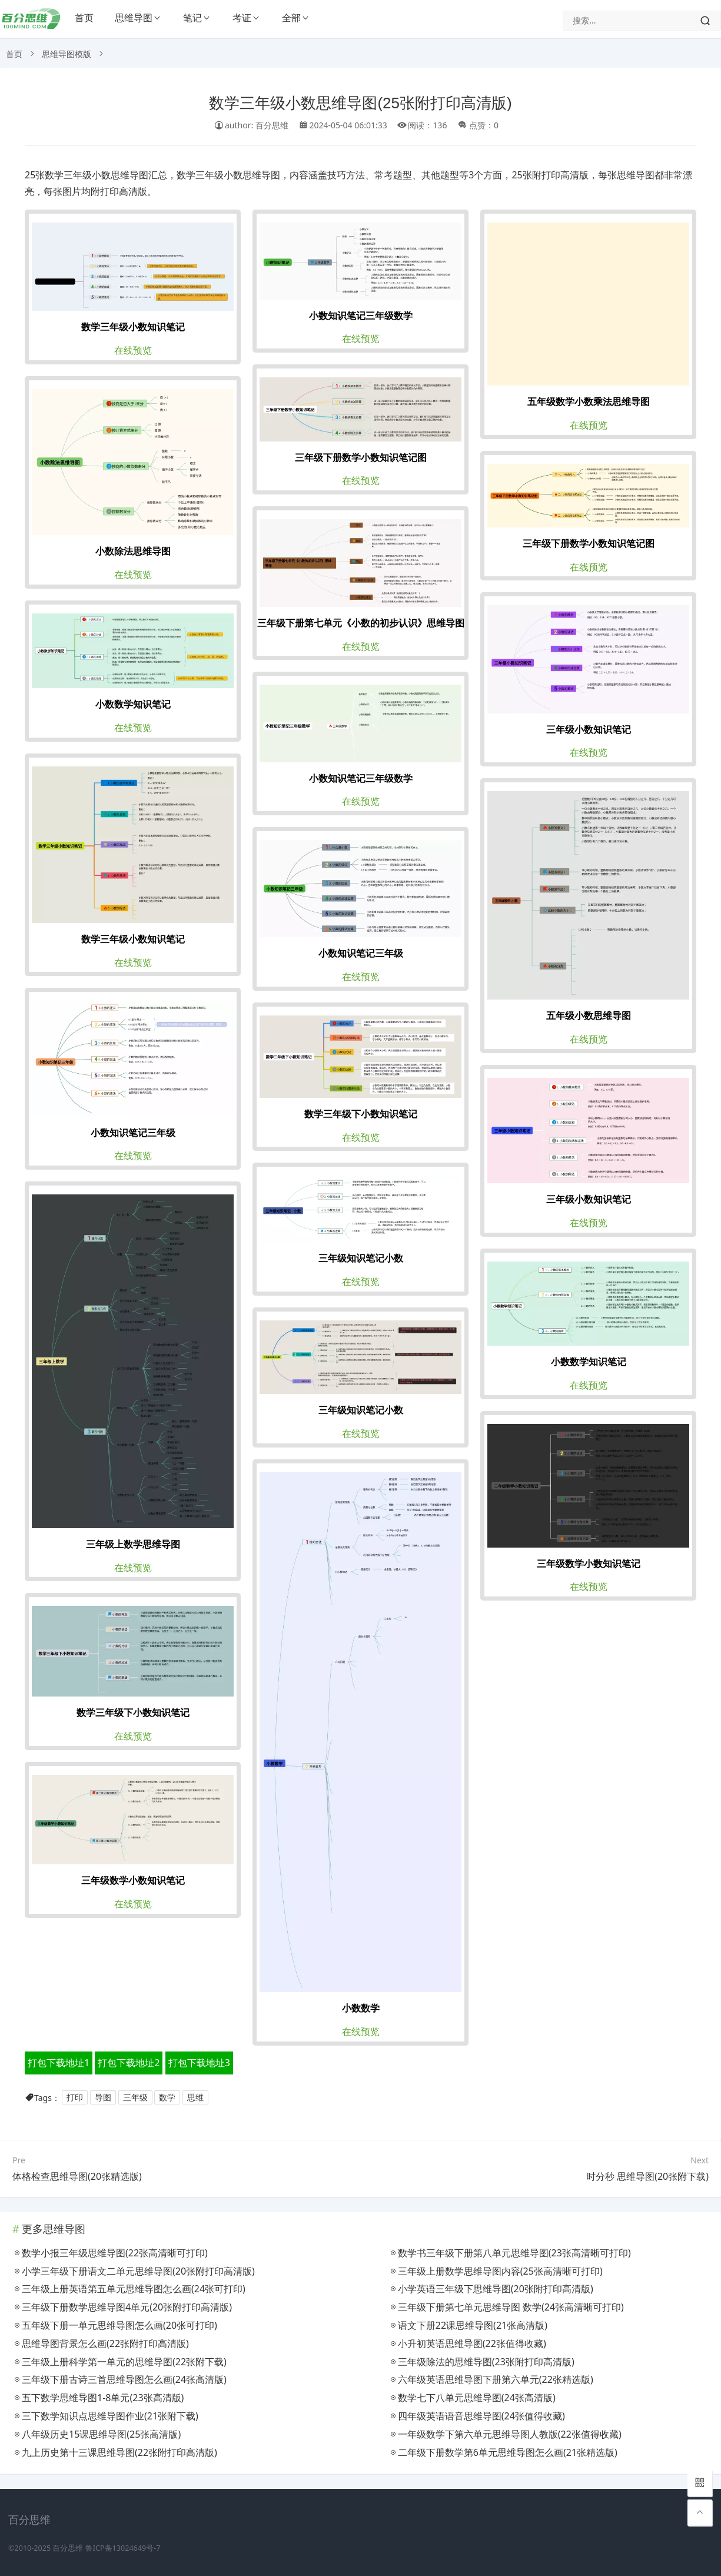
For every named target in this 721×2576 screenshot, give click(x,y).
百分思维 (67, 2548)
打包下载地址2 (129, 2062)
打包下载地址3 (199, 2062)
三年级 (135, 2097)
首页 (84, 17)
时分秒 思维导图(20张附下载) (647, 2176)
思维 (195, 2097)
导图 (103, 2097)
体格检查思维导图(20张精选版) (77, 2176)
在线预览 (133, 350)
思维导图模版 (66, 53)
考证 (241, 17)
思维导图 (133, 17)
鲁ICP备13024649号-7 (123, 2548)
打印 (75, 2097)
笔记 (192, 17)
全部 (291, 17)
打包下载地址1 (58, 2062)
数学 (167, 2097)
